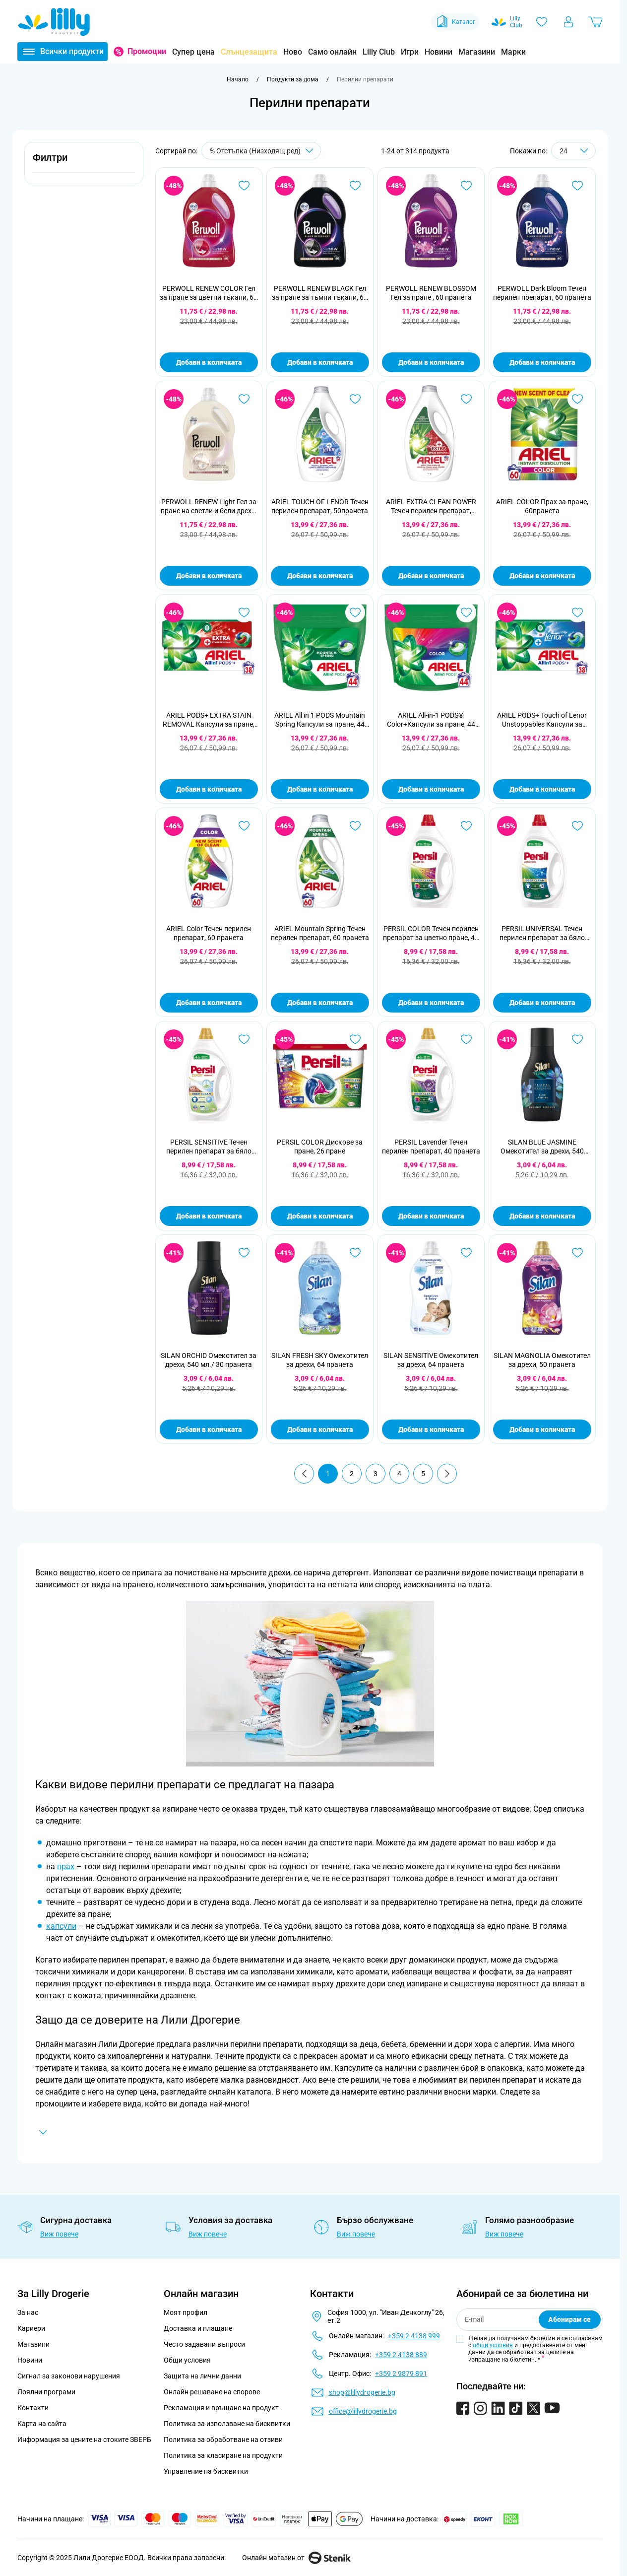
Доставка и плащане (198, 2328)
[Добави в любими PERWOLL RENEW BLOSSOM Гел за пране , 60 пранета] (466, 186)
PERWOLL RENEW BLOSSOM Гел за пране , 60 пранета (431, 292)
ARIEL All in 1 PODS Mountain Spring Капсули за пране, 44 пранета (319, 720)
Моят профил (185, 2312)
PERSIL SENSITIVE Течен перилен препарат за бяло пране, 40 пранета (208, 1146)
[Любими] (541, 21)
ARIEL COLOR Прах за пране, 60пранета (542, 506)
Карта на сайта (41, 2424)
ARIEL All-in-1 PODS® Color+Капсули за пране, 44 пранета (431, 720)
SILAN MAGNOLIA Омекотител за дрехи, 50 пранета (542, 1360)
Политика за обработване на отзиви (223, 2439)
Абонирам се (569, 2319)
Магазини (476, 52)
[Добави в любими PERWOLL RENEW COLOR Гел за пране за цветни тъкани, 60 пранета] (244, 186)
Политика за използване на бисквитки (227, 2424)
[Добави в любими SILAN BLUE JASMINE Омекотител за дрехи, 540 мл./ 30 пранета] (577, 1039)
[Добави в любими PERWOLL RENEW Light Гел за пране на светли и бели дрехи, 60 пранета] (244, 399)
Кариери (31, 2328)
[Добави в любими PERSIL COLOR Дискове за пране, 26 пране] (355, 1039)
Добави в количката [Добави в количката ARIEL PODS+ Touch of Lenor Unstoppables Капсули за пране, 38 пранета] (542, 789)
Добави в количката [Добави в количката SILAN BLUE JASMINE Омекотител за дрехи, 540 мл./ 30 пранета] (542, 1216)
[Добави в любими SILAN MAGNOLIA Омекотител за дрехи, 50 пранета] (577, 1253)
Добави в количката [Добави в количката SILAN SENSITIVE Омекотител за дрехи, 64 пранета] (431, 1429)
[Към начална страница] (238, 79)
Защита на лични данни (202, 2376)
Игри (410, 52)
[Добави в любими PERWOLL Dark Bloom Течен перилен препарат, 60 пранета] (577, 186)
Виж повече (59, 2234)
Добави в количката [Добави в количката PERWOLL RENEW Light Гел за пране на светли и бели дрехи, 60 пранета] (209, 576)
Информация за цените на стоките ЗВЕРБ (84, 2439)
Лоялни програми (46, 2392)
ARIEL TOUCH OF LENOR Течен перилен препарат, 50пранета (320, 506)
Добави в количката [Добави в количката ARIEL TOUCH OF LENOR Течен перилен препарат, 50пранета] (320, 576)
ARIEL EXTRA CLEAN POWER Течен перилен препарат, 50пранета (431, 506)
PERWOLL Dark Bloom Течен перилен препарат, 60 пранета (542, 292)
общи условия (493, 2345)
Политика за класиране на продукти (223, 2455)
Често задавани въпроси (204, 2344)
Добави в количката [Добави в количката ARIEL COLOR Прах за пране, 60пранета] (542, 576)
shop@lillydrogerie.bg (362, 2392)
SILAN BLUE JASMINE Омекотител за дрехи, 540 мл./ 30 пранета (542, 1146)
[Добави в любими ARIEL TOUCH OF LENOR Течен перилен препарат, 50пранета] (355, 399)
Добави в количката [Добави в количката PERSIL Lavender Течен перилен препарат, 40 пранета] (431, 1216)
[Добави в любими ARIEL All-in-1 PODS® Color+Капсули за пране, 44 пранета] (466, 612)
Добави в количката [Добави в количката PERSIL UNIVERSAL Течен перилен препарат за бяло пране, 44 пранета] (542, 1003)
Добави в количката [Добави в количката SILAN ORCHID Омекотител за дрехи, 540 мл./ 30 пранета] (209, 1429)
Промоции (146, 51)
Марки (513, 52)
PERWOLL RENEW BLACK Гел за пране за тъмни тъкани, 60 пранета (320, 293)
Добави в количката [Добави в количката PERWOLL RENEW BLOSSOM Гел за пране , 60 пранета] (431, 362)
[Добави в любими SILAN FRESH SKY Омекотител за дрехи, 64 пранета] (355, 1253)
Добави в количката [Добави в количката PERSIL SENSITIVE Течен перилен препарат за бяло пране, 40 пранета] (209, 1216)
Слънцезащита (249, 52)
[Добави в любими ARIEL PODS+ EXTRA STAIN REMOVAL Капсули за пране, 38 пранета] (244, 612)
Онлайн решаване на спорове (212, 2392)
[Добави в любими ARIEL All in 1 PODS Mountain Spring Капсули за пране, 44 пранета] (355, 612)
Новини (438, 52)
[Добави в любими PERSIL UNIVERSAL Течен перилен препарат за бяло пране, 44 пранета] (577, 826)
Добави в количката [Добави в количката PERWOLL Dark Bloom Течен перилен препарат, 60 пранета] (542, 362)
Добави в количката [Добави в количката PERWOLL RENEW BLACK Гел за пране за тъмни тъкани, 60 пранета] (320, 362)
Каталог (455, 21)
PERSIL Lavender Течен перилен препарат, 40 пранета (431, 1146)
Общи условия (187, 2360)
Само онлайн (332, 52)
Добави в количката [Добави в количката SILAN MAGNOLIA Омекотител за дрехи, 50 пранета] (542, 1429)
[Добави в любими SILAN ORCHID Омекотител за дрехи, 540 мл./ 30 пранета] (244, 1253)
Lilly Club (379, 52)
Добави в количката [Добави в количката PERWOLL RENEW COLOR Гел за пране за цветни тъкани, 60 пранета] (209, 362)
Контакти (33, 2408)
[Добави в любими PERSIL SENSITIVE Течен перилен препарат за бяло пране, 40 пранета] (244, 1039)
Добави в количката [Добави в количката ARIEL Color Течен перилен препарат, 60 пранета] (209, 1003)
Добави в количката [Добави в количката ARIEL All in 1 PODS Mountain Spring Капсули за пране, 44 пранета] (320, 789)
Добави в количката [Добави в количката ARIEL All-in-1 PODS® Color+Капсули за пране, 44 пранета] (431, 789)
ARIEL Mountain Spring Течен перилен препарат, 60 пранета (320, 933)
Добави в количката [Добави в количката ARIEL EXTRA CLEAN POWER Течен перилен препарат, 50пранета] (431, 576)
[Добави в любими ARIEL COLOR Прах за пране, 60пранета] (577, 399)
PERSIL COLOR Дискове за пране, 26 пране (320, 1146)
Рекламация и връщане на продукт (222, 2408)
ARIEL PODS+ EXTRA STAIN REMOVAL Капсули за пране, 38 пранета (208, 720)
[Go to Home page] (54, 22)
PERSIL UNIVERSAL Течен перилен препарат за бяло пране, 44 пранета (542, 933)
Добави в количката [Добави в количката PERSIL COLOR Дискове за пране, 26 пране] (320, 1216)
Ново (292, 52)
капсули (61, 1926)
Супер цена (193, 52)
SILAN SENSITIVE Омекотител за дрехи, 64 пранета (430, 1360)
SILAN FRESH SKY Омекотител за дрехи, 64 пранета (319, 1360)
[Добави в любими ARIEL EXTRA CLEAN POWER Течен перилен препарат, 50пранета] (466, 399)
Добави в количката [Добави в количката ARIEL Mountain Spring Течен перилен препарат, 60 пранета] (320, 1003)
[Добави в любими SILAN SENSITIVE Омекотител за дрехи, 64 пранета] (466, 1253)
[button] (84, 163)
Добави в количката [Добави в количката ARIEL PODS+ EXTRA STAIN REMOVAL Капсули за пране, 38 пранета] (209, 789)
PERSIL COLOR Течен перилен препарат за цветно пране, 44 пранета (431, 933)
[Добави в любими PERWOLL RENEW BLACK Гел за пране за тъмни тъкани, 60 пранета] (355, 186)
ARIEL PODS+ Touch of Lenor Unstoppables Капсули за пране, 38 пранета (542, 720)
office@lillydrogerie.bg (363, 2411)
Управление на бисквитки (206, 2471)
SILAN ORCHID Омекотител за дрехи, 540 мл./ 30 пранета (208, 1360)
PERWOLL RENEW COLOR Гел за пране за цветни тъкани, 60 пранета (208, 293)
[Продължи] (447, 1474)
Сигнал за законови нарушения (68, 2376)
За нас (27, 2312)
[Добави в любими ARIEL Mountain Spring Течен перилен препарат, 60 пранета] (355, 826)
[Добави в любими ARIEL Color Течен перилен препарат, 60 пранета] (244, 826)
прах (65, 1866)
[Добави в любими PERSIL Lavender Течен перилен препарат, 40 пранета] (466, 1039)
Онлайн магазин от (296, 2557)
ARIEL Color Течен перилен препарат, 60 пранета (208, 933)
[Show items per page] (573, 150)
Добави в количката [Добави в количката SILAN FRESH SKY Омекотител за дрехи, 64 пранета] (320, 1429)
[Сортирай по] (261, 150)
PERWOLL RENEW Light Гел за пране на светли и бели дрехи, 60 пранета (209, 506)
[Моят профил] (568, 21)
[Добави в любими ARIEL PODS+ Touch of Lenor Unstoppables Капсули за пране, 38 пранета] (577, 612)
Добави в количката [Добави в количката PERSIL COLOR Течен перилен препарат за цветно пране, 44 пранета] (431, 1003)
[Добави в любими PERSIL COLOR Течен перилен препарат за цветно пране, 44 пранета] (466, 826)
